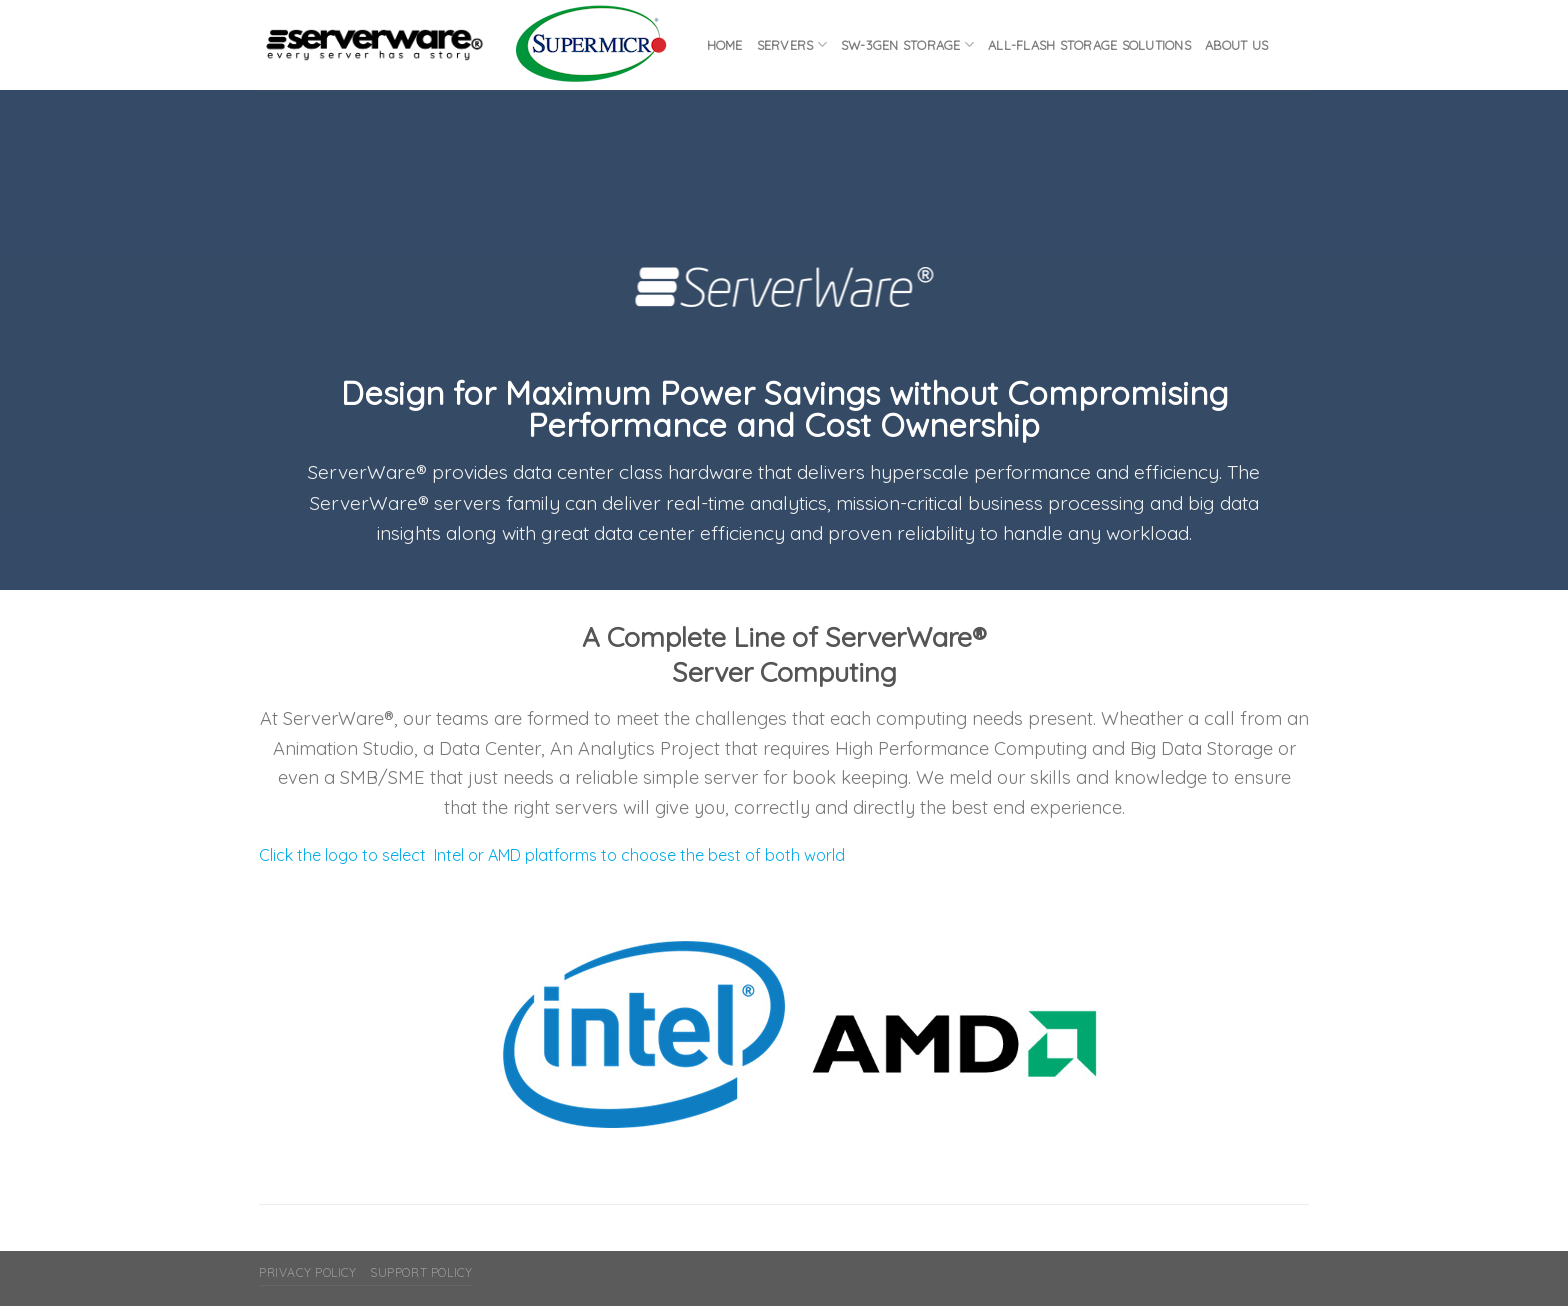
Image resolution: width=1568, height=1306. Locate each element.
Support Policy (421, 1272)
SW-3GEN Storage (907, 44)
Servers (792, 44)
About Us (1236, 45)
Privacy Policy (308, 1272)
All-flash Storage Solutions (1089, 45)
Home (725, 45)
